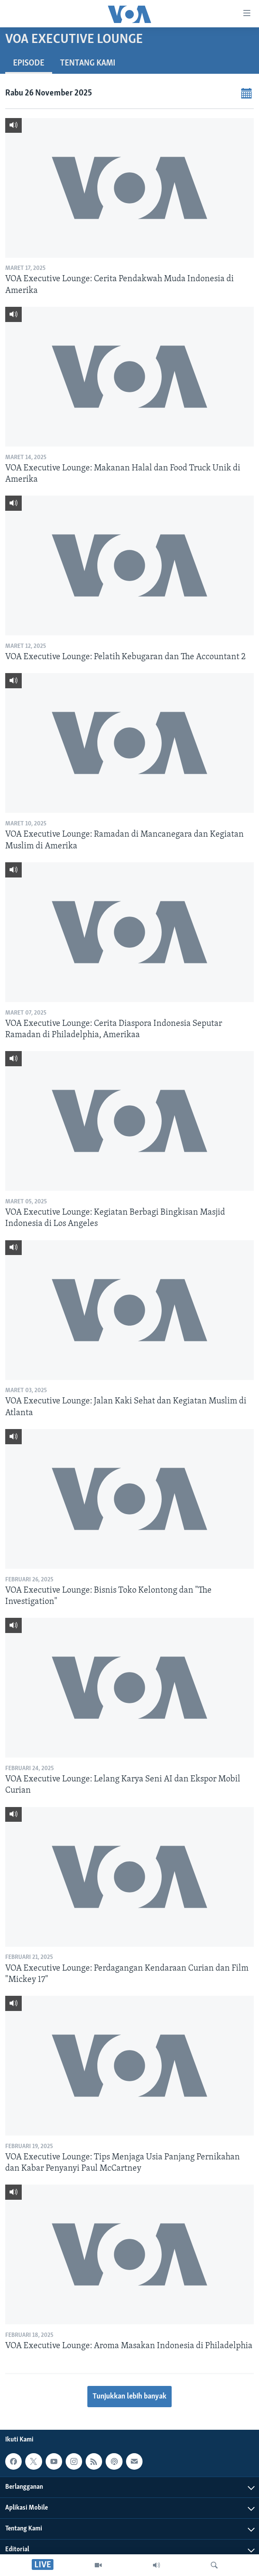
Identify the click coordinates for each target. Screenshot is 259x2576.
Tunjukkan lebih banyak (129, 2396)
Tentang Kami (87, 63)
